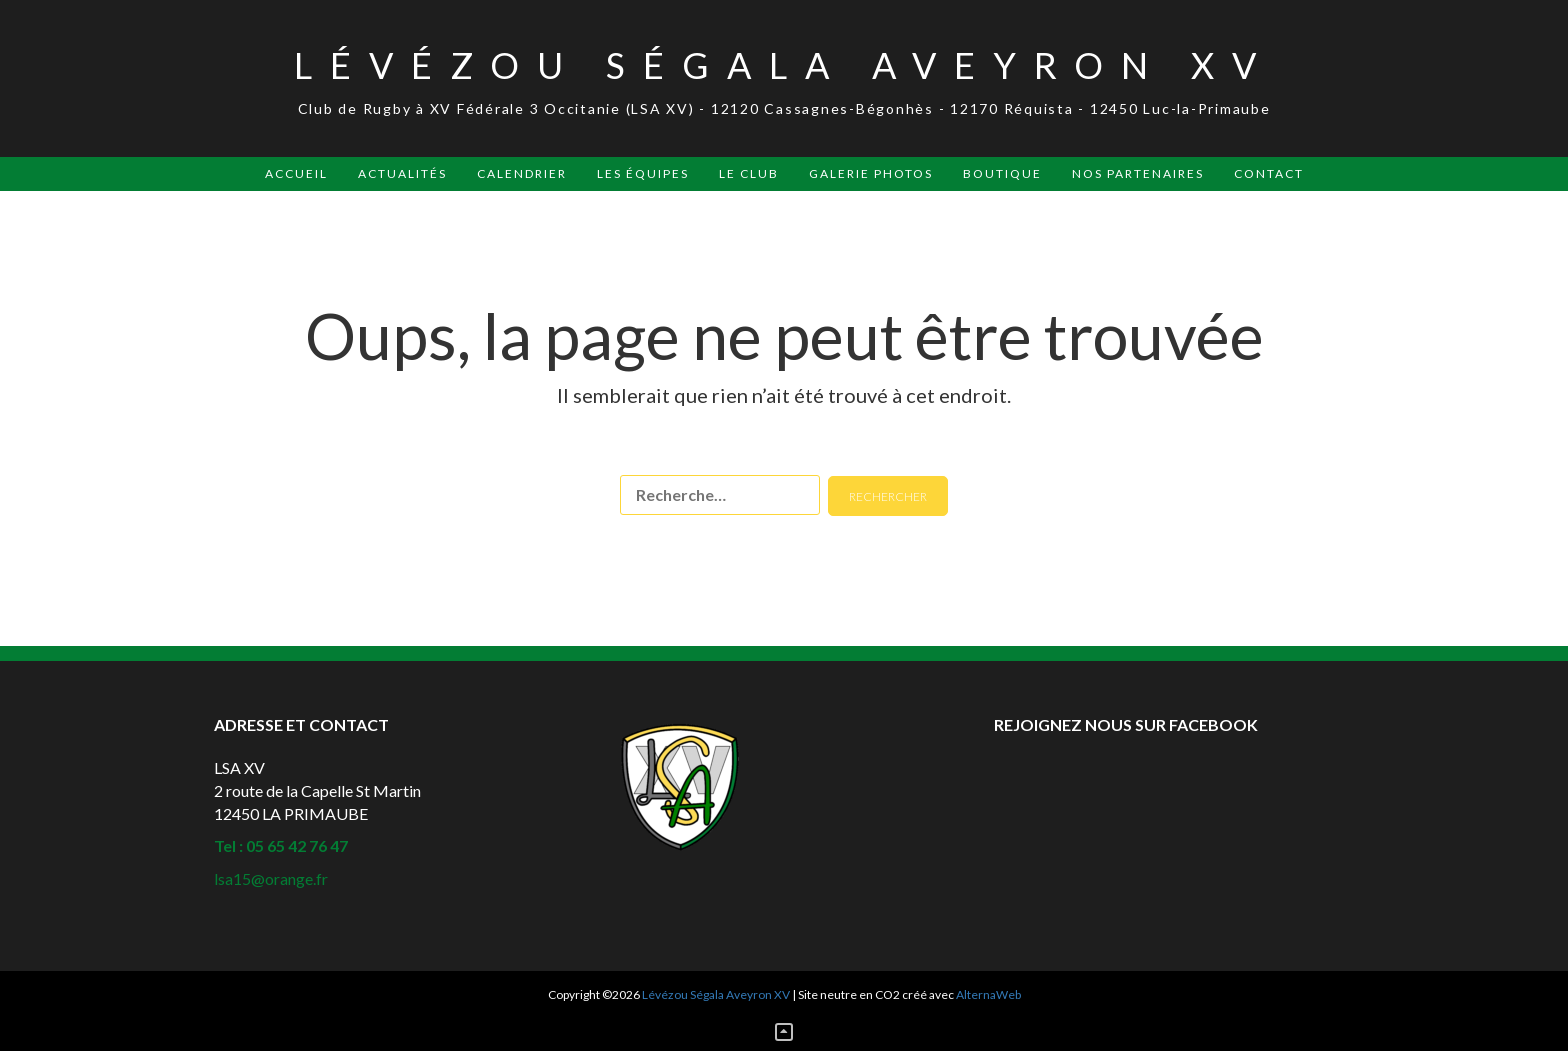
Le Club (749, 173)
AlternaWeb (988, 994)
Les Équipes (643, 173)
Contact (1269, 173)
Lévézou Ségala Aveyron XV (784, 65)
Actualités (402, 173)
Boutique (1002, 173)
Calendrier (522, 173)
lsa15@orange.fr (271, 878)
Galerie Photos (871, 173)
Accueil (296, 173)
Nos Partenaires (1138, 173)
